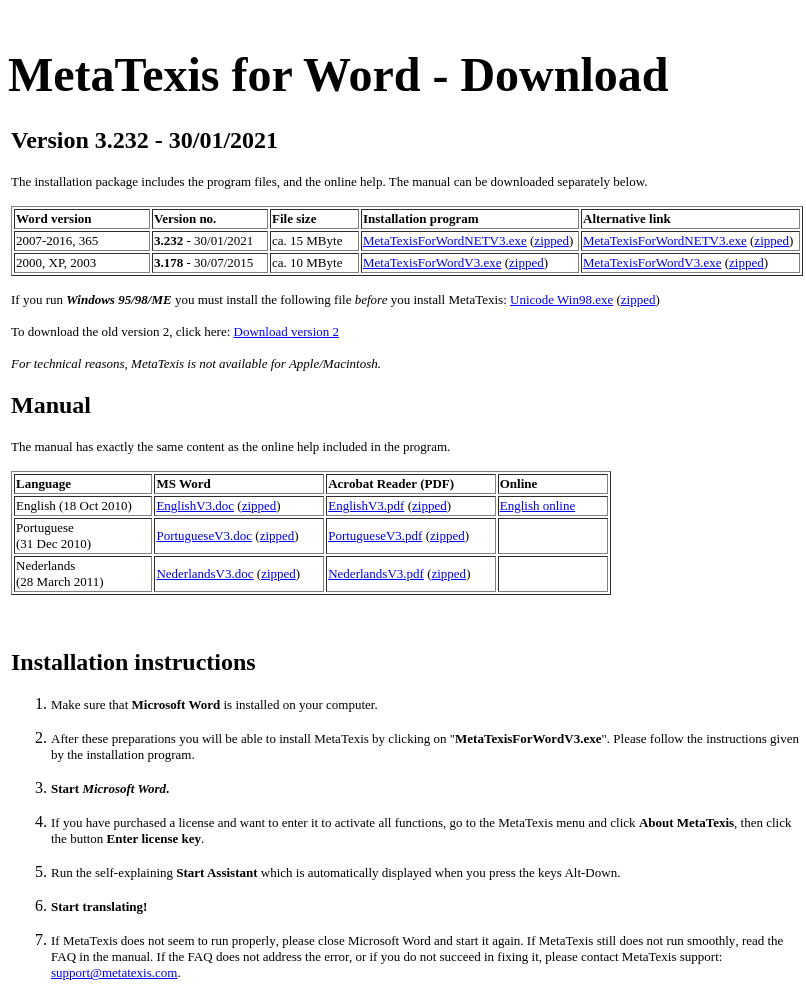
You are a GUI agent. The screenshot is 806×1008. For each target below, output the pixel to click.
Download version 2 (286, 331)
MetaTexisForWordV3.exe (432, 262)
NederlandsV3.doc (204, 573)
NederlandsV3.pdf (376, 573)
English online (537, 505)
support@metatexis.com (114, 972)
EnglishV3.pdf (366, 505)
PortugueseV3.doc (204, 535)
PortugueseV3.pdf (375, 535)
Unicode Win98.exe (561, 299)
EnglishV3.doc (195, 505)
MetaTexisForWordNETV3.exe (445, 240)
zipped (551, 240)
